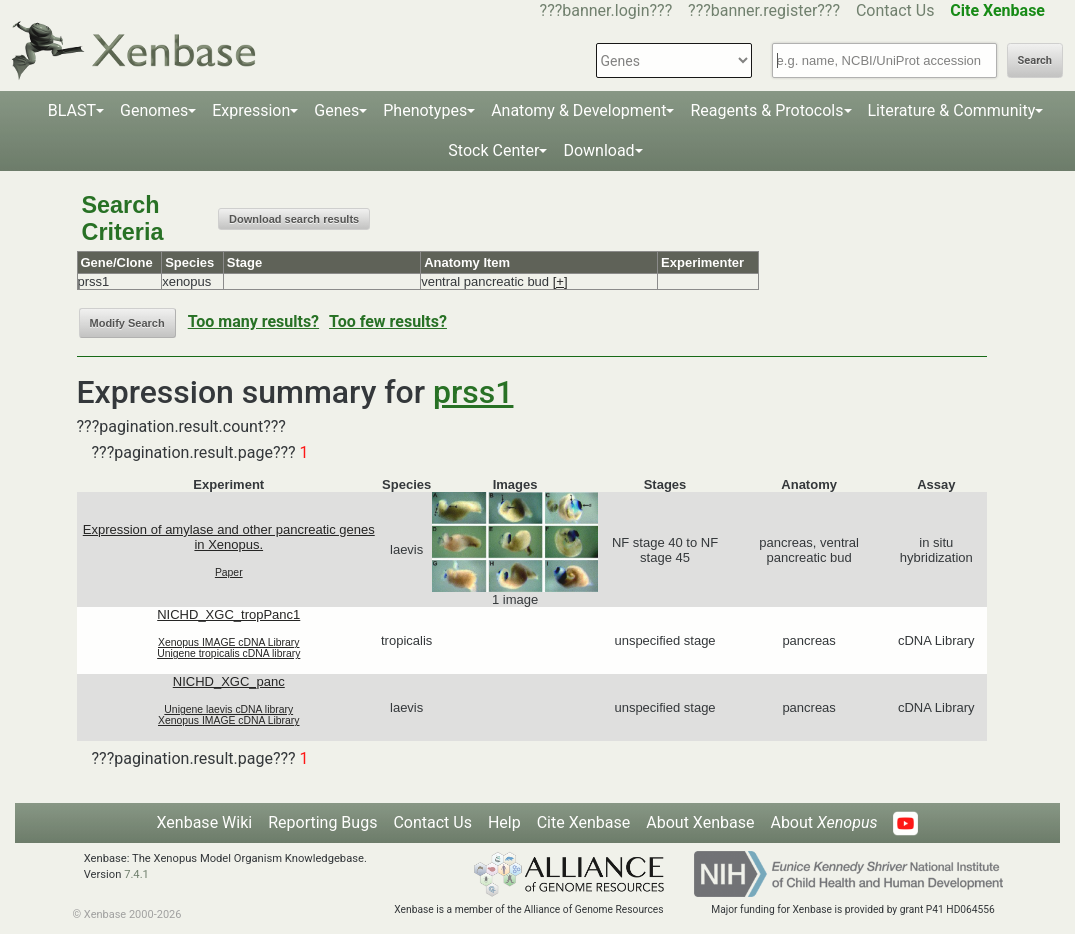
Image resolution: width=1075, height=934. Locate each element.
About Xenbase (700, 822)
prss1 (473, 392)
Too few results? (388, 321)
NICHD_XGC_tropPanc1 (228, 614)
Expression (251, 110)
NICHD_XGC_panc (229, 681)
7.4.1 (136, 874)
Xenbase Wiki (205, 822)
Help (504, 822)
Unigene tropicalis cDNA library (228, 653)
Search (1035, 60)
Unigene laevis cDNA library (228, 709)
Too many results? (253, 321)
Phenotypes (425, 110)
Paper (229, 572)
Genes (336, 110)
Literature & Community (952, 110)
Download (598, 150)
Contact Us (895, 10)
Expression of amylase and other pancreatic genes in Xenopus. (229, 537)
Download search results (294, 219)
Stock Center (493, 150)
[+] (560, 281)
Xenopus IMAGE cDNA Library (229, 642)
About (823, 822)
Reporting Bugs (322, 822)
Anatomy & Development (578, 110)
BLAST (72, 110)
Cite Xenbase (584, 822)
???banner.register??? (764, 10)
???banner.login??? (606, 10)
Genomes (154, 110)
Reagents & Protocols (766, 110)
